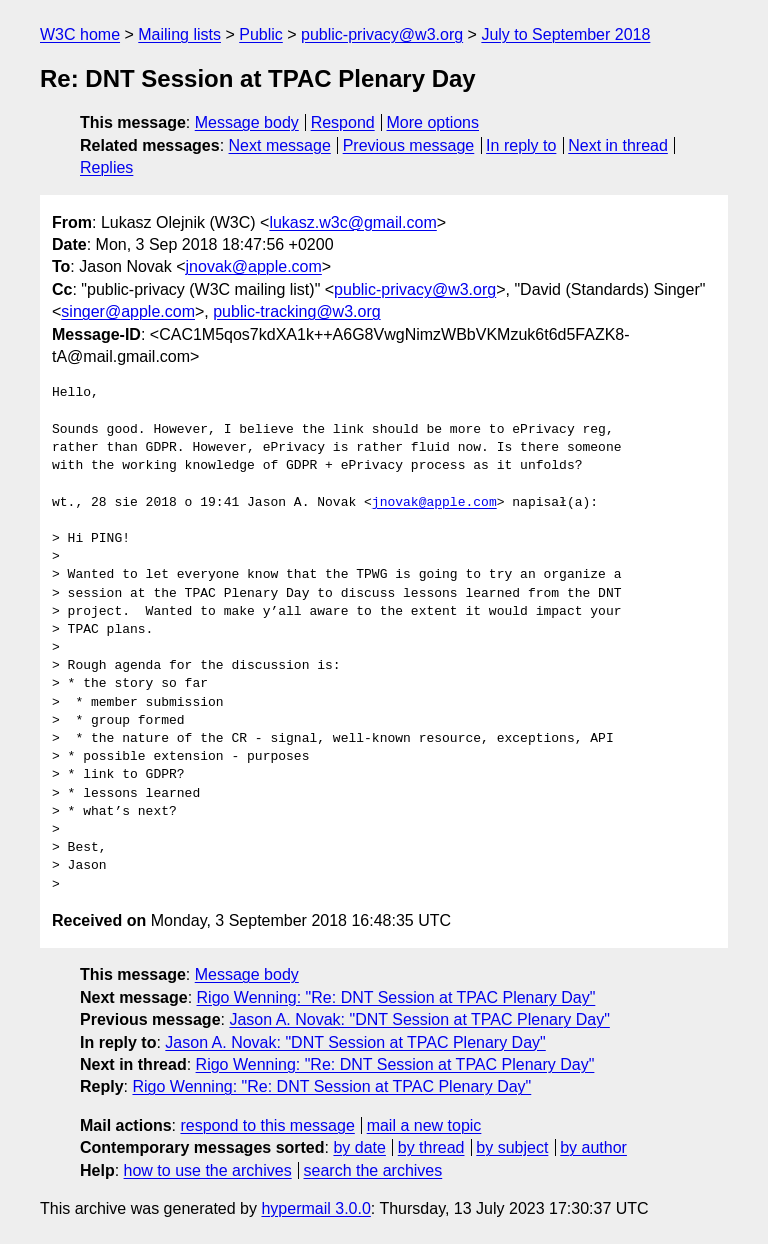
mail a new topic (424, 1125)
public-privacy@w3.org (382, 34)
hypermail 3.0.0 (315, 1208)
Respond (343, 122)
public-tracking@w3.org (296, 311)
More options (433, 122)
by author (593, 1147)
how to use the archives (208, 1170)
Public (261, 34)
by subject (512, 1147)
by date (359, 1147)
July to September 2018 (565, 34)
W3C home (80, 34)
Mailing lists (179, 34)
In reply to (521, 145)
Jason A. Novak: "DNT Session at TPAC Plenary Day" (419, 1019)
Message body (247, 122)
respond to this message (267, 1125)
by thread (431, 1147)
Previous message (409, 145)
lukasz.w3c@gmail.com (352, 222)
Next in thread (618, 145)
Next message (280, 145)
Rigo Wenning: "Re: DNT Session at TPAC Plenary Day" (396, 997)
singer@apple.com (128, 311)
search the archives (373, 1170)
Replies (106, 167)
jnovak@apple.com (254, 266)
